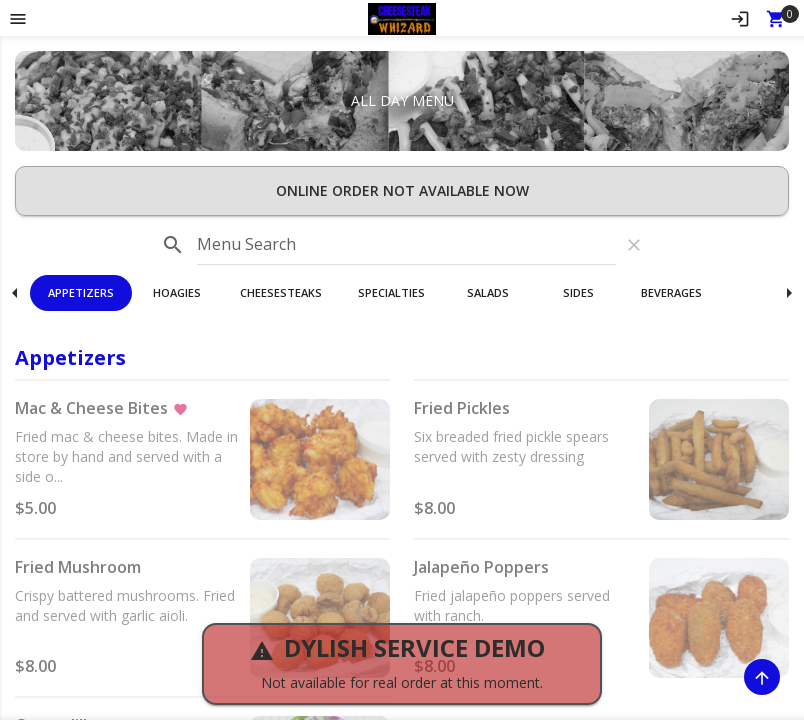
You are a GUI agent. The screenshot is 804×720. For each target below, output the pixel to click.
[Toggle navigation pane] (18, 18)
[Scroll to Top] (762, 677)
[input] (406, 245)
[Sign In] (740, 18)
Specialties (391, 292)
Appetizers (81, 292)
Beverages (671, 292)
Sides (578, 292)
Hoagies (177, 292)
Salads (488, 292)
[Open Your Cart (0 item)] (776, 18)
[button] (402, 18)
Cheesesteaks (281, 292)
